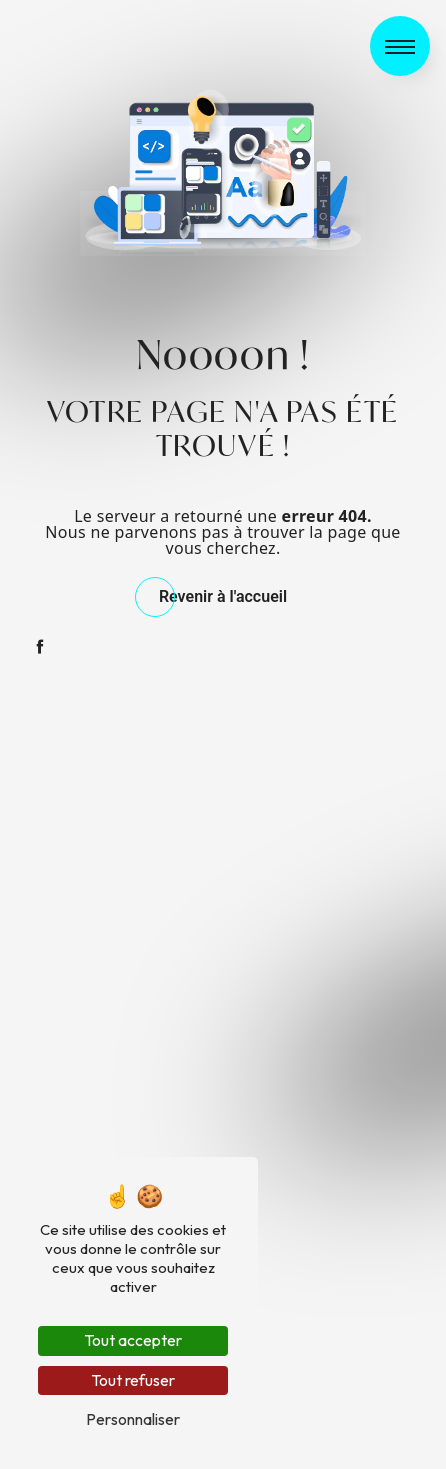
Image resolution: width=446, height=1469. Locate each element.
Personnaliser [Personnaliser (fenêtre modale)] (133, 1419)
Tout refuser (133, 1380)
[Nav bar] (400, 46)
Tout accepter (133, 1340)
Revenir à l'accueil (223, 596)
